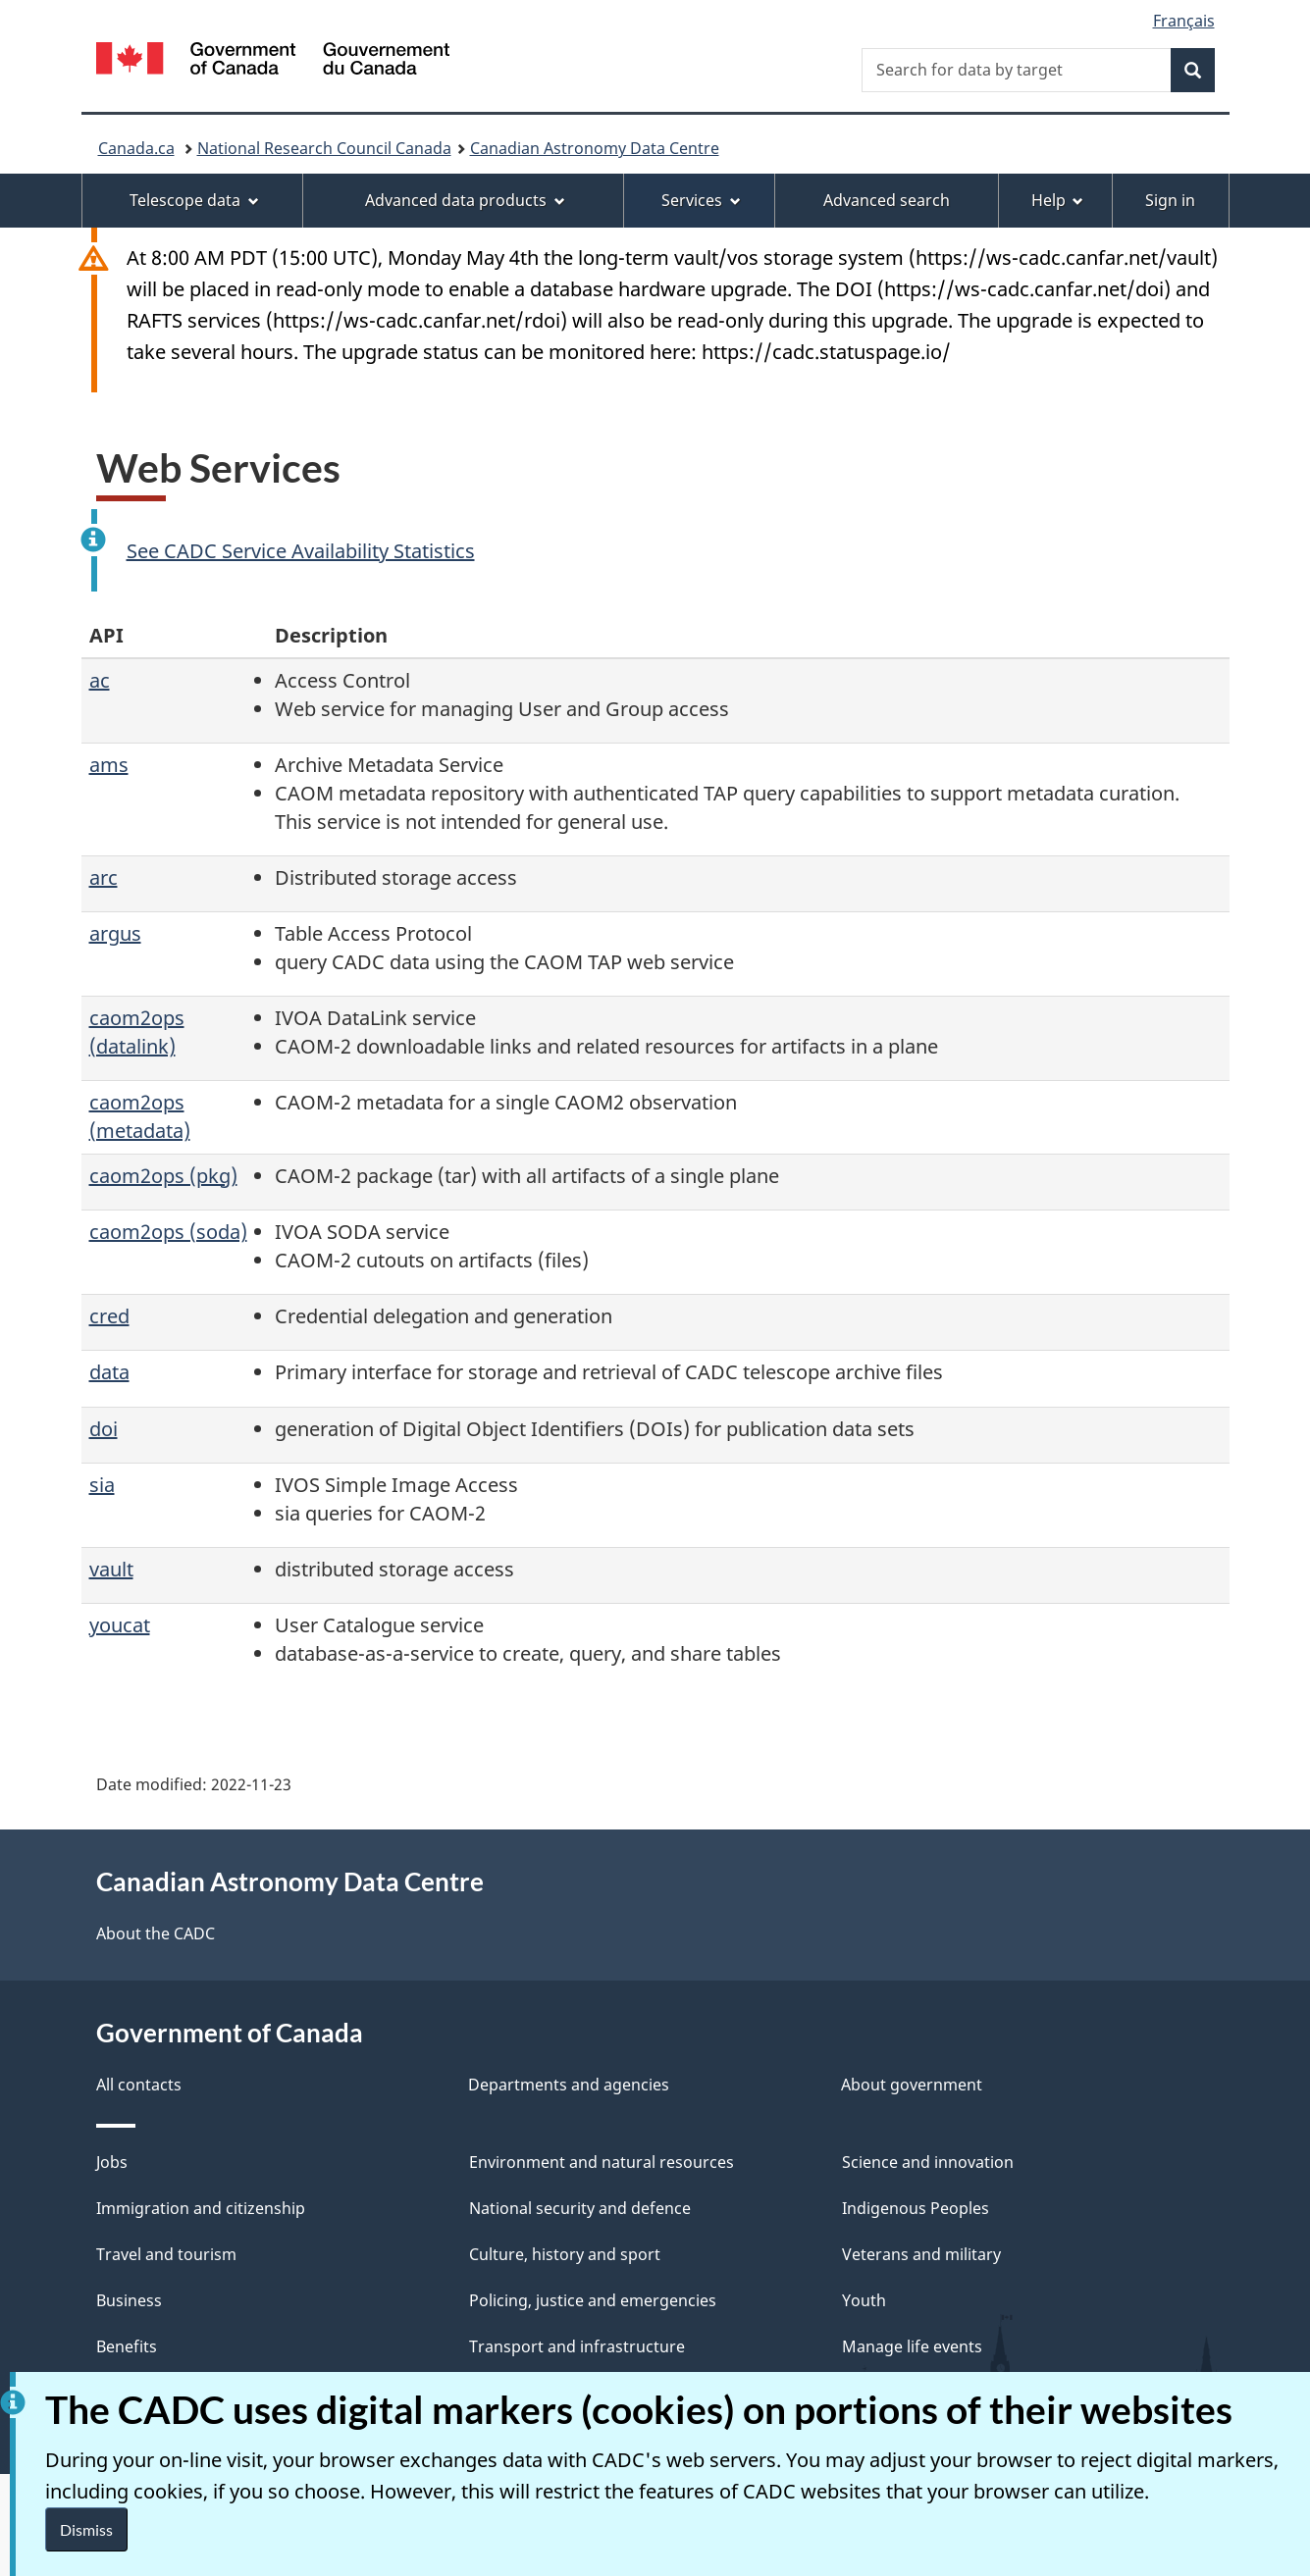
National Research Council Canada (324, 148)
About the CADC (155, 1933)
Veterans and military (921, 2254)
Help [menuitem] (1057, 200)
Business (129, 2300)
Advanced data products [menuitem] (465, 200)
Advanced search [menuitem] (886, 200)
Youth (864, 2300)
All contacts (139, 2084)
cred (109, 1316)
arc (103, 877)
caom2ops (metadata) (139, 1116)
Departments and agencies (568, 2084)
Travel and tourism (166, 2254)
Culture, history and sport (564, 2254)
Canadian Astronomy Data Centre (594, 148)
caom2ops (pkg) (163, 1175)
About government (911, 2084)
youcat (119, 1625)
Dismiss (86, 2529)
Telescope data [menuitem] (194, 200)
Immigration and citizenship (200, 2208)
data (109, 1372)
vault (111, 1569)
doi (103, 1429)
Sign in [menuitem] (1170, 200)
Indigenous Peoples (915, 2208)
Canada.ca (136, 148)
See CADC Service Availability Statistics (301, 551)
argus (115, 933)
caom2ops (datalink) (136, 1032)
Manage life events (912, 2346)
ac (99, 680)
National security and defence (580, 2208)
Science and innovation (928, 2162)
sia (102, 1484)
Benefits (126, 2346)
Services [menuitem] (701, 200)
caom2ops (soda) (168, 1231)
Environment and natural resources (601, 2162)
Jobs (112, 2162)
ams (109, 764)
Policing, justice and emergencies (592, 2300)
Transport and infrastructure (577, 2346)
